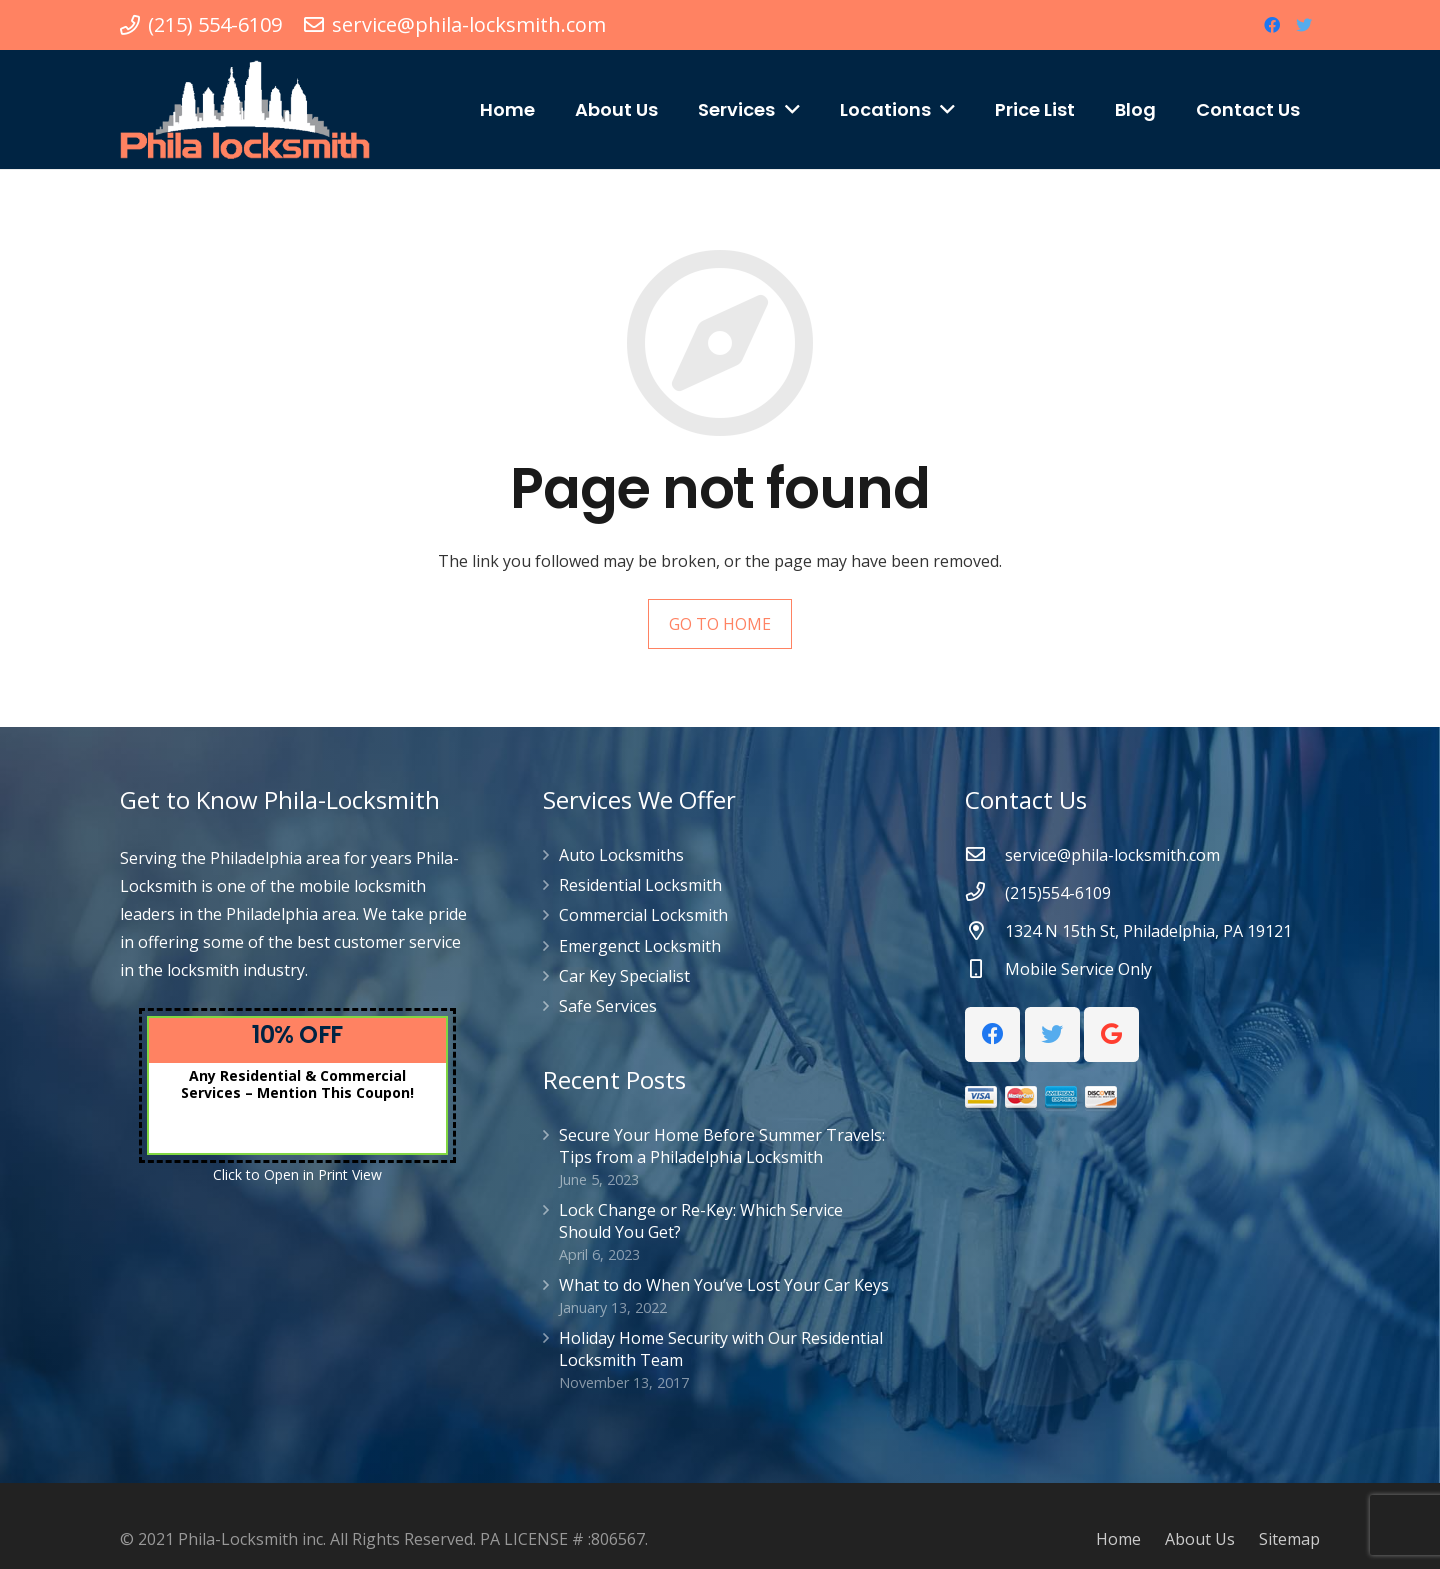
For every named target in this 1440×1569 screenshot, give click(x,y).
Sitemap (1289, 1539)
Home (1118, 1539)
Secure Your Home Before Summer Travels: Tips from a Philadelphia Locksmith (722, 1146)
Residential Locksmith (640, 885)
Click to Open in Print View (297, 1174)
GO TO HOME (720, 624)
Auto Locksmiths (621, 855)
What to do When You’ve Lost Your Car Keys (724, 1285)
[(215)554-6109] (985, 893)
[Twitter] (1304, 25)
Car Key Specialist (624, 976)
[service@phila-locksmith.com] (985, 855)
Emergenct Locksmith (640, 946)
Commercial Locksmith (643, 915)
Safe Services (608, 1006)
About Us (1200, 1539)
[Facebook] (1272, 25)
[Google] (1111, 1034)
